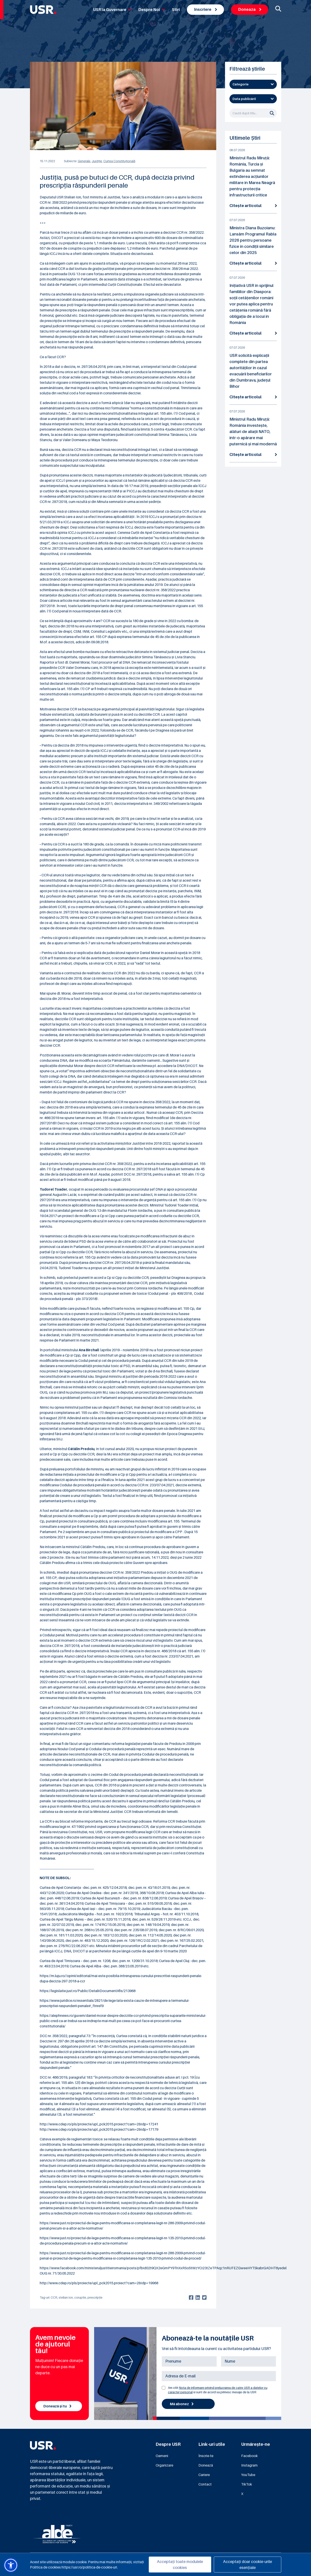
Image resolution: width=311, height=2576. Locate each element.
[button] (10, 2565)
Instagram (249, 2465)
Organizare (164, 2465)
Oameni (162, 2456)
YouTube (248, 2475)
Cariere (204, 2475)
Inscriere (205, 9)
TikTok (246, 2484)
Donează (205, 2465)
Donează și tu (57, 2406)
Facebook (249, 2456)
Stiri (176, 9)
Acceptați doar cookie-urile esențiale (247, 2564)
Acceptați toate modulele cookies (180, 2564)
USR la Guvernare (112, 9)
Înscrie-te (205, 2456)
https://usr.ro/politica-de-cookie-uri (89, 2567)
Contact (205, 2484)
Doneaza (249, 9)
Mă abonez (182, 2404)
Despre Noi (151, 9)
